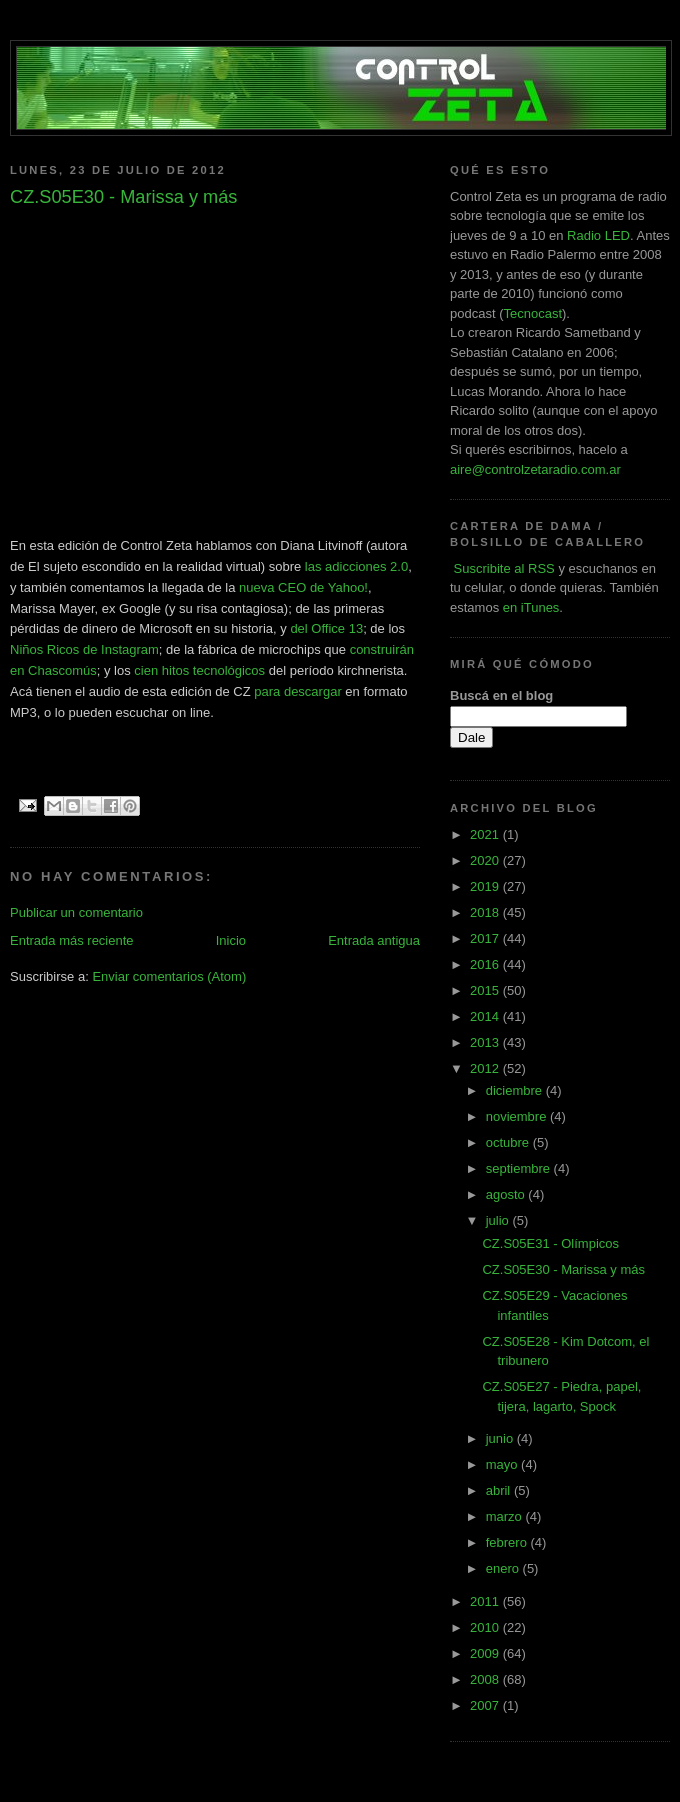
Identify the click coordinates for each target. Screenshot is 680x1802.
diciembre (516, 1090)
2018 (486, 912)
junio (501, 1438)
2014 (486, 1016)
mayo (503, 1464)
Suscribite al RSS (502, 568)
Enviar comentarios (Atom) (169, 976)
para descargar (297, 691)
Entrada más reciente (72, 940)
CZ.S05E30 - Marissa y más (563, 1269)
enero (504, 1568)
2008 (486, 1679)
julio (499, 1220)
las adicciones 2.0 (356, 566)
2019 (486, 886)
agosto (507, 1194)
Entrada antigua (374, 940)
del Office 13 (326, 628)
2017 (486, 938)
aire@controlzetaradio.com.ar (535, 469)
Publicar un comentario (76, 912)
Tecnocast (532, 313)
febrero (508, 1542)
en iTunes (531, 607)
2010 (486, 1627)
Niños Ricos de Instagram (84, 649)
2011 (486, 1601)
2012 (486, 1068)
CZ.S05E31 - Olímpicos (550, 1243)
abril (500, 1490)
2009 (486, 1653)
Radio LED (598, 235)
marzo (506, 1516)
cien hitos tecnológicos (199, 670)
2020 (486, 860)
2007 (486, 1705)
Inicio (231, 940)
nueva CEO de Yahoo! (303, 587)
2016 (486, 964)
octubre (509, 1142)
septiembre (520, 1168)
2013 (486, 1042)
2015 (486, 990)
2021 (486, 834)
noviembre (518, 1116)
